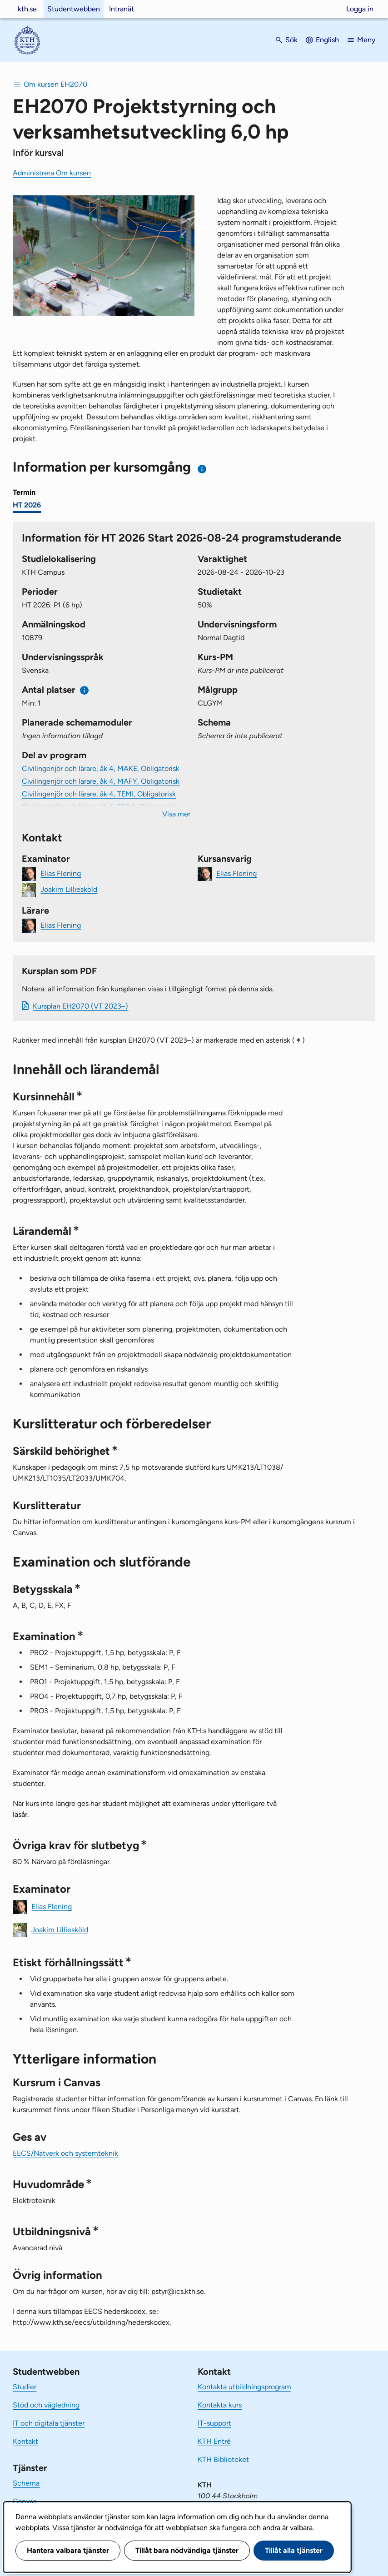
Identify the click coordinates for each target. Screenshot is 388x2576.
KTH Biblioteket (223, 2459)
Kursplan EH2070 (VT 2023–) (80, 1006)
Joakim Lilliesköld (68, 889)
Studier (24, 2386)
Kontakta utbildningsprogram (244, 2386)
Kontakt (25, 2441)
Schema (26, 2483)
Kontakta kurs (220, 2405)
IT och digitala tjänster (49, 2423)
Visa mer (176, 814)
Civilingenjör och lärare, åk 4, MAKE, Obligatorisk (100, 768)
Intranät (121, 9)
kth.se (27, 9)
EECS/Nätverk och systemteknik (65, 2153)
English (327, 39)
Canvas (24, 2501)
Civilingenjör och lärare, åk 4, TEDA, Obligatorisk (100, 806)
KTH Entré (214, 2441)
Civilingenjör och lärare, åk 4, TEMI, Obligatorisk (99, 794)
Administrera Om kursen (52, 173)
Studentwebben (73, 9)
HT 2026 (27, 505)
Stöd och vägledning (46, 2405)
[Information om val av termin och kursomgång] (202, 469)
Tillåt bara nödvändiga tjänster (187, 2550)
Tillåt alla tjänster (294, 2550)
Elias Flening (60, 873)
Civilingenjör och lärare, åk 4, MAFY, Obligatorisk (100, 781)
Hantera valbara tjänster (68, 2550)
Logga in (359, 9)
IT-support (214, 2423)
